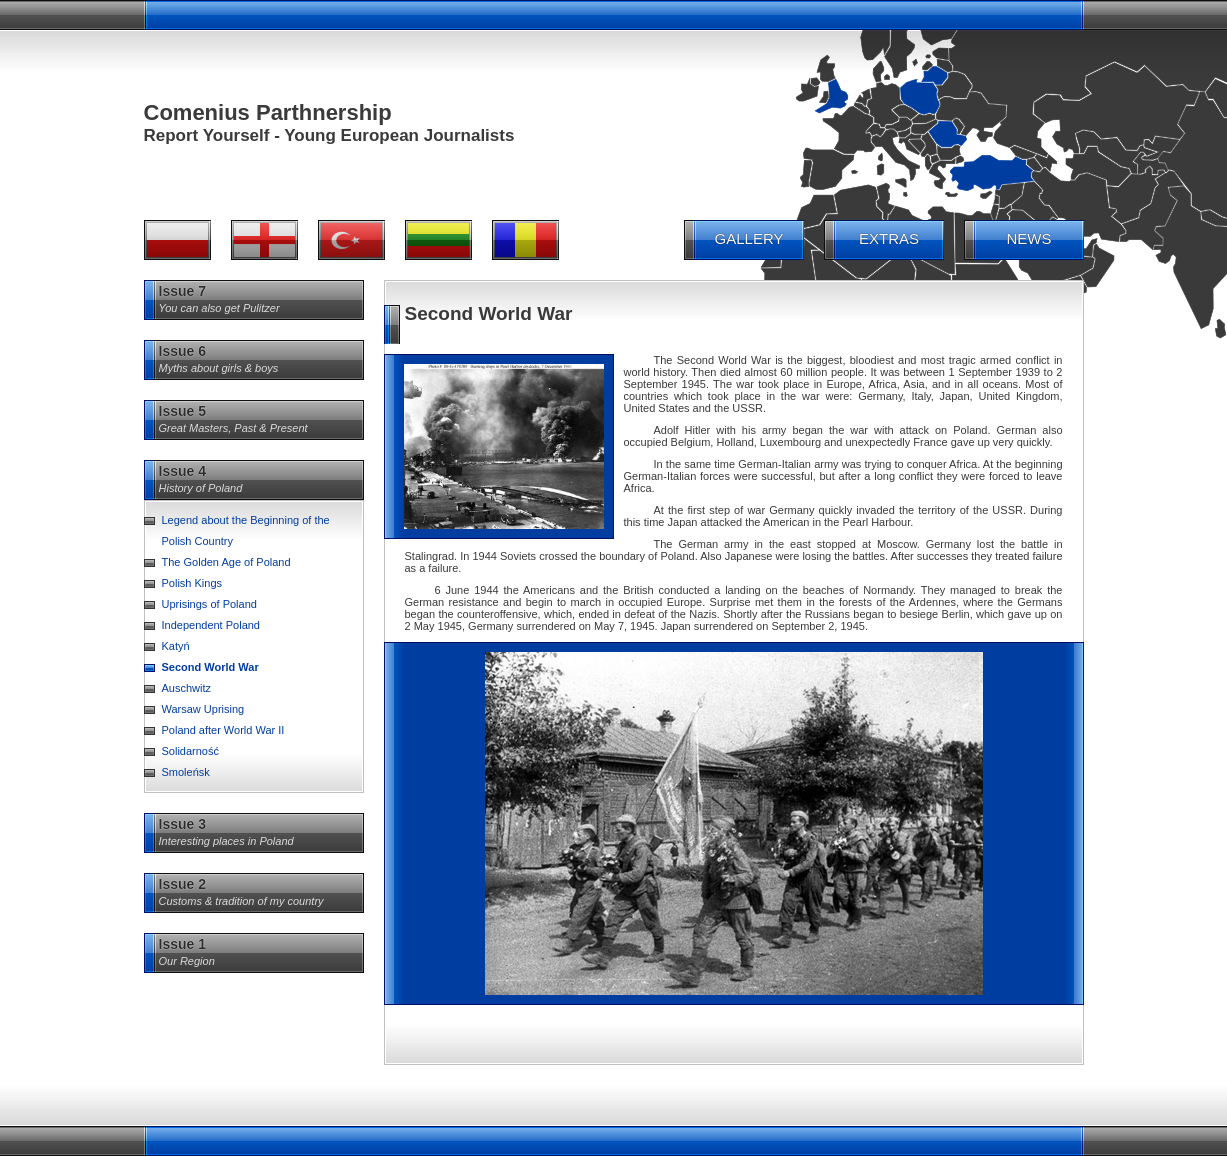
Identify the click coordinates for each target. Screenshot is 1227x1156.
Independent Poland (211, 625)
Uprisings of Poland (209, 604)
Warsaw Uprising (203, 709)
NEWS (1029, 238)
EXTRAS (889, 238)
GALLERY (749, 238)
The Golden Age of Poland (226, 562)
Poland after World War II (223, 730)
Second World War (210, 667)
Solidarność (190, 751)
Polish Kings (192, 583)
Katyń (176, 646)
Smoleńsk (186, 772)
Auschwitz (187, 688)
